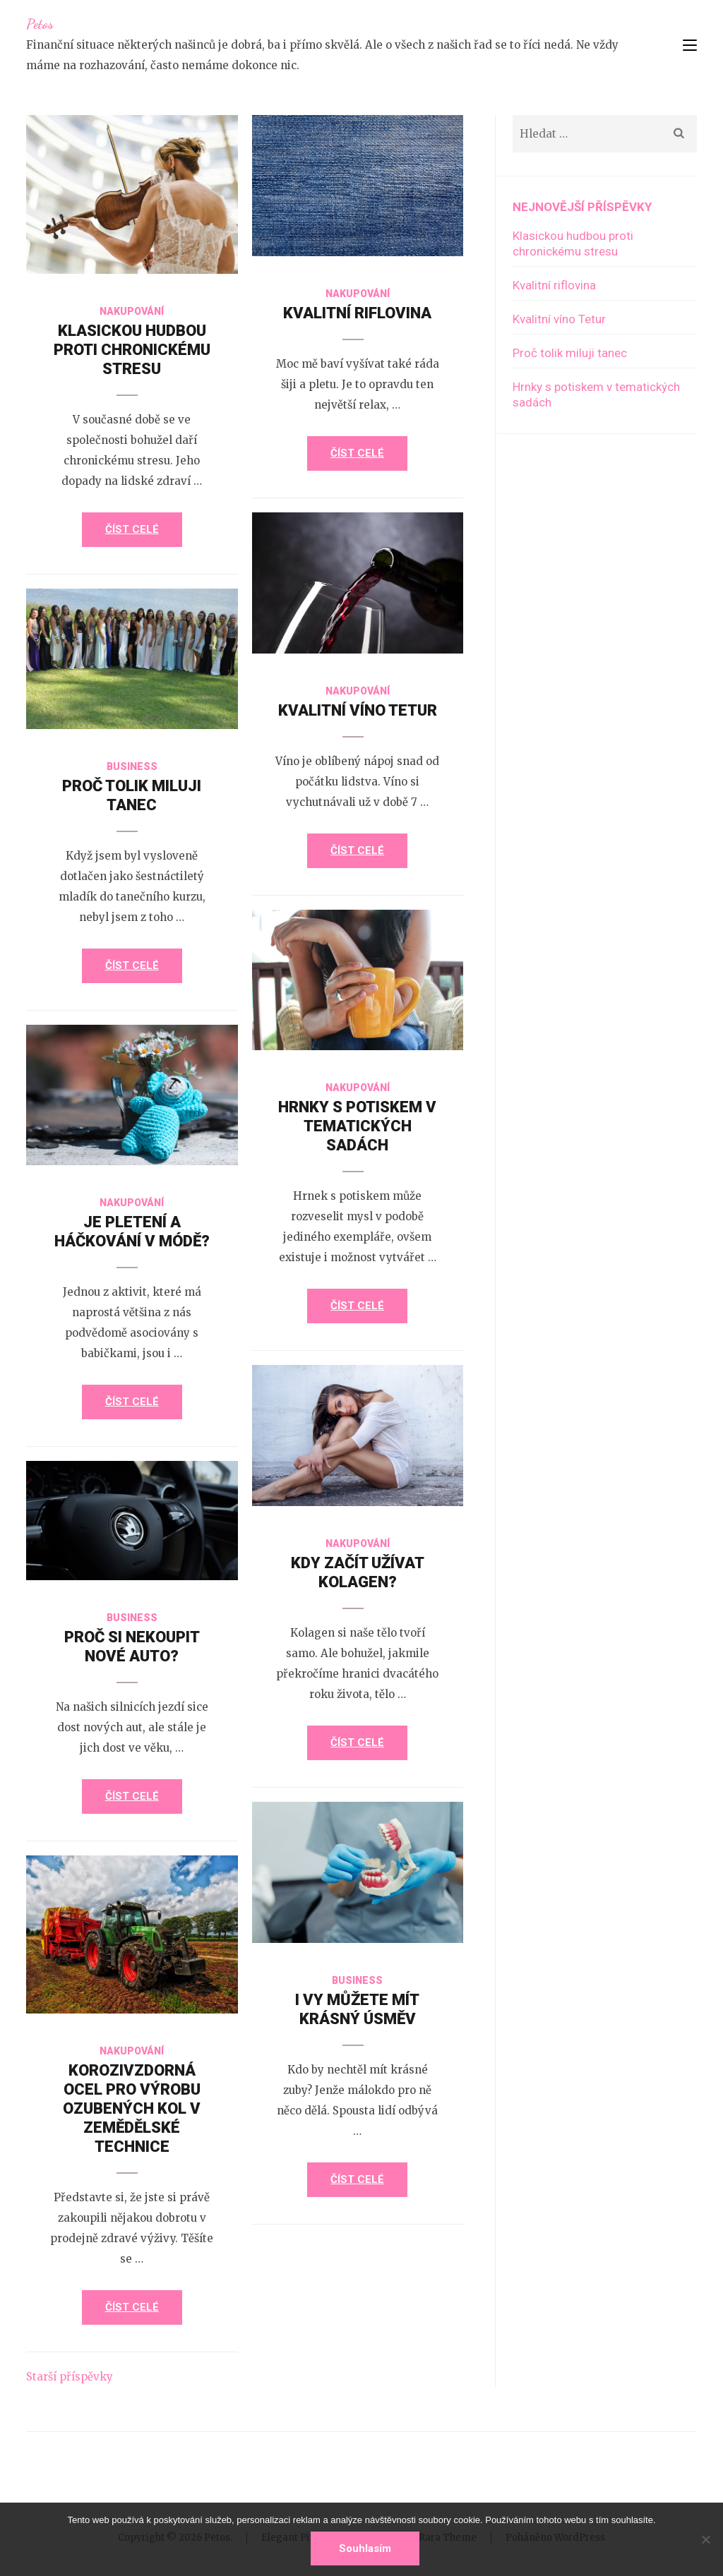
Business (132, 766)
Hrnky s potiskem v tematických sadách (357, 1126)
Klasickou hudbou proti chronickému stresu (132, 350)
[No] (705, 2539)
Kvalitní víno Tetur (357, 710)
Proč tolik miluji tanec (570, 353)
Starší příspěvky (69, 2376)
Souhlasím (365, 2548)
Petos (40, 24)
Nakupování (132, 311)
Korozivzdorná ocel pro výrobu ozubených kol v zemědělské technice (132, 2108)
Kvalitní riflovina (357, 313)
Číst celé (132, 529)
